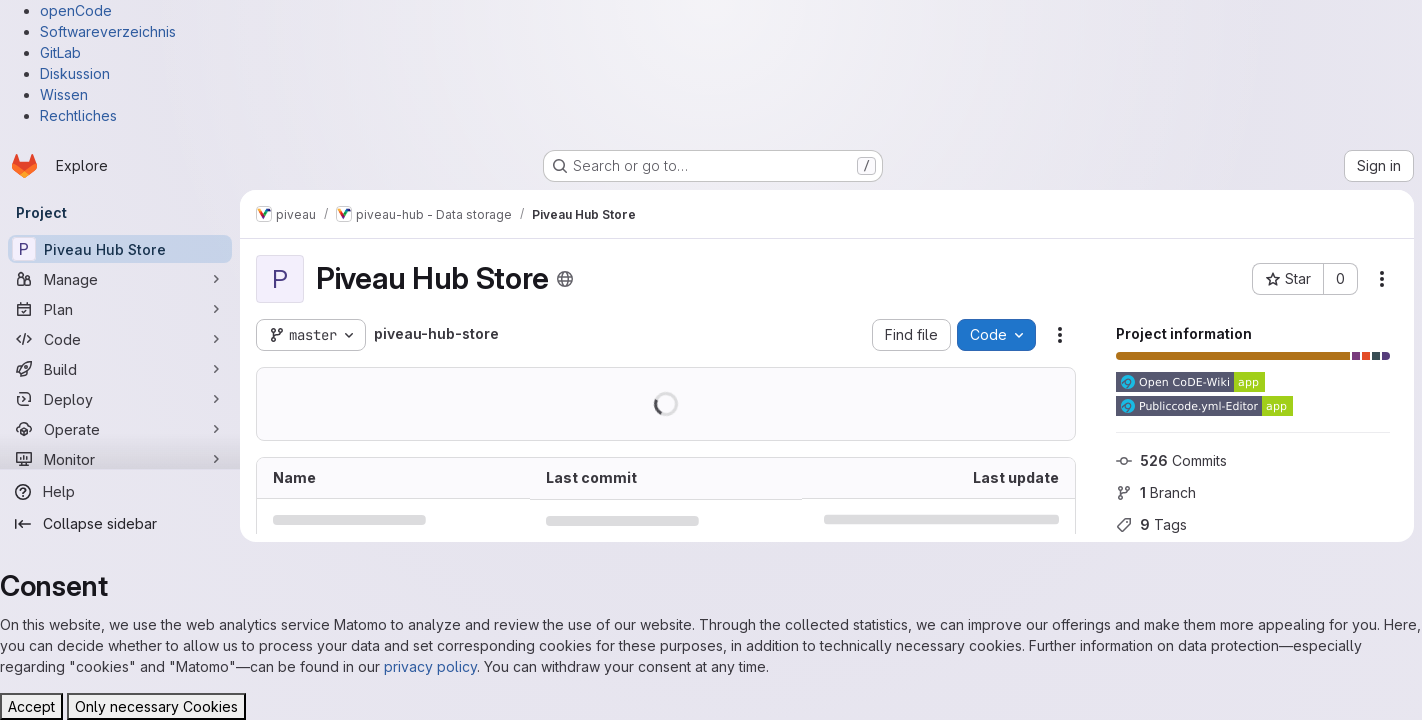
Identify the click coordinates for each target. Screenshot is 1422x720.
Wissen (64, 94)
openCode (76, 10)
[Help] (120, 492)
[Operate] (120, 429)
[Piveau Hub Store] (120, 249)
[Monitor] (120, 459)
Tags (1151, 524)
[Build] (120, 369)
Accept (31, 706)
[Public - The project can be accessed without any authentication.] (565, 279)
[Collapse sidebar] (120, 524)
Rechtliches (78, 115)
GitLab (60, 52)
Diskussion (75, 73)
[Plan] (120, 309)
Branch (1156, 492)
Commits (1171, 460)
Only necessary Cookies (156, 706)
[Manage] (120, 279)
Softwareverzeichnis (108, 31)
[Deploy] (120, 399)
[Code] (120, 339)
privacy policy (430, 666)
